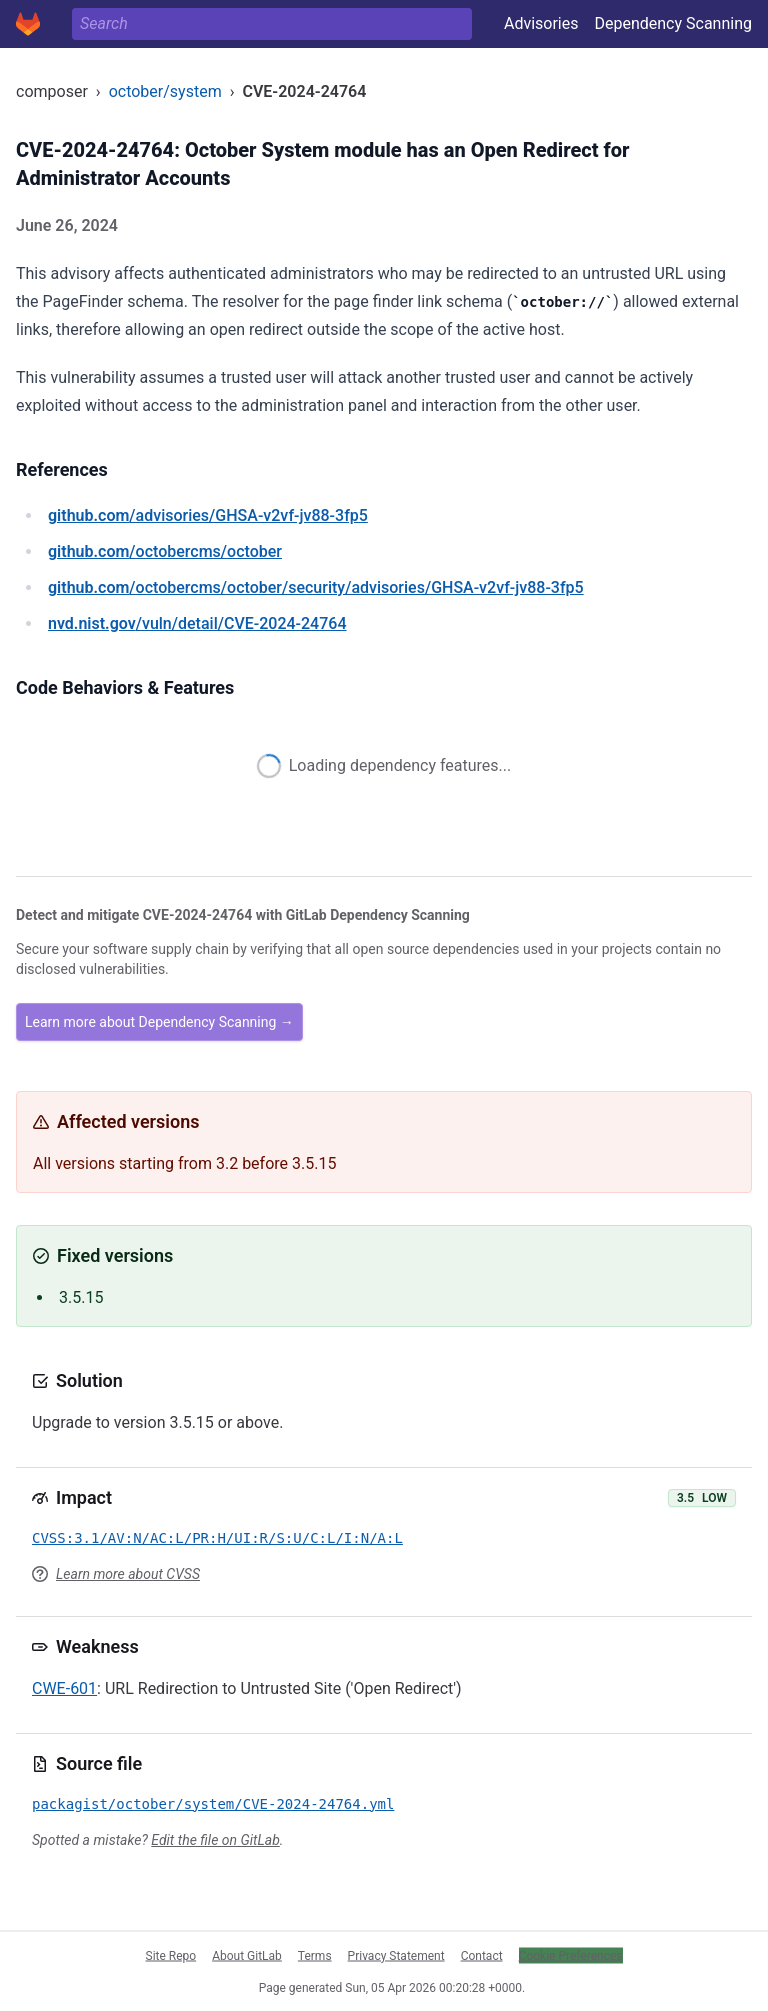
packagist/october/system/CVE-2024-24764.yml (213, 1804)
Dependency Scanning (673, 23)
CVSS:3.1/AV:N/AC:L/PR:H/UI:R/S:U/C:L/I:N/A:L (217, 1538)
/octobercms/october (165, 551)
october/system (165, 91)
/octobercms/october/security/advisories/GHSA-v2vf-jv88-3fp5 (316, 587)
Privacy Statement (396, 1955)
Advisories (541, 23)
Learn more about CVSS (128, 1574)
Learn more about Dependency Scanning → (159, 1022)
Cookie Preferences (571, 1955)
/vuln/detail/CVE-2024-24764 (197, 623)
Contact (482, 1955)
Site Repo (171, 1955)
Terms (315, 1955)
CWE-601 (64, 1688)
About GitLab (247, 1955)
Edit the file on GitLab (215, 1840)
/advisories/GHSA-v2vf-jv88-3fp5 (208, 515)
